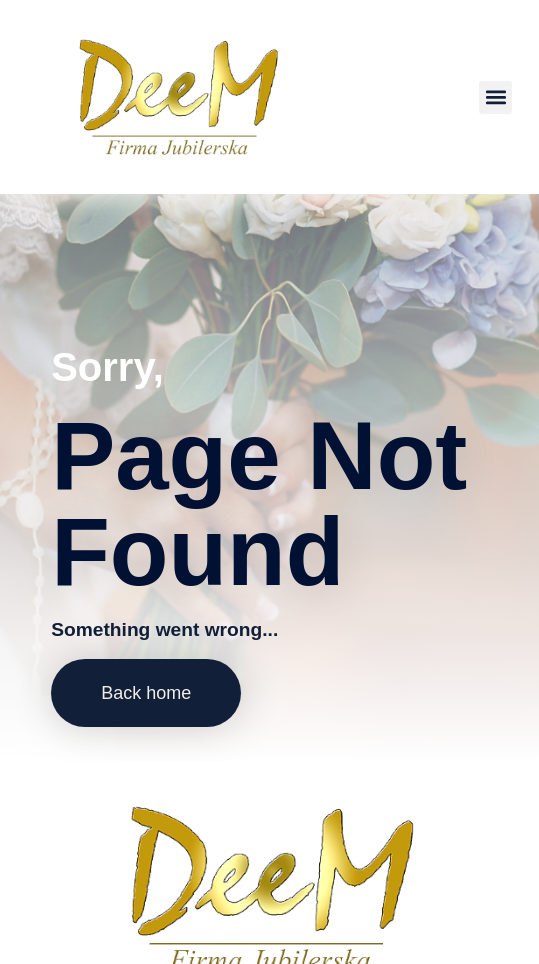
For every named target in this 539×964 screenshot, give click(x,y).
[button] (495, 97)
